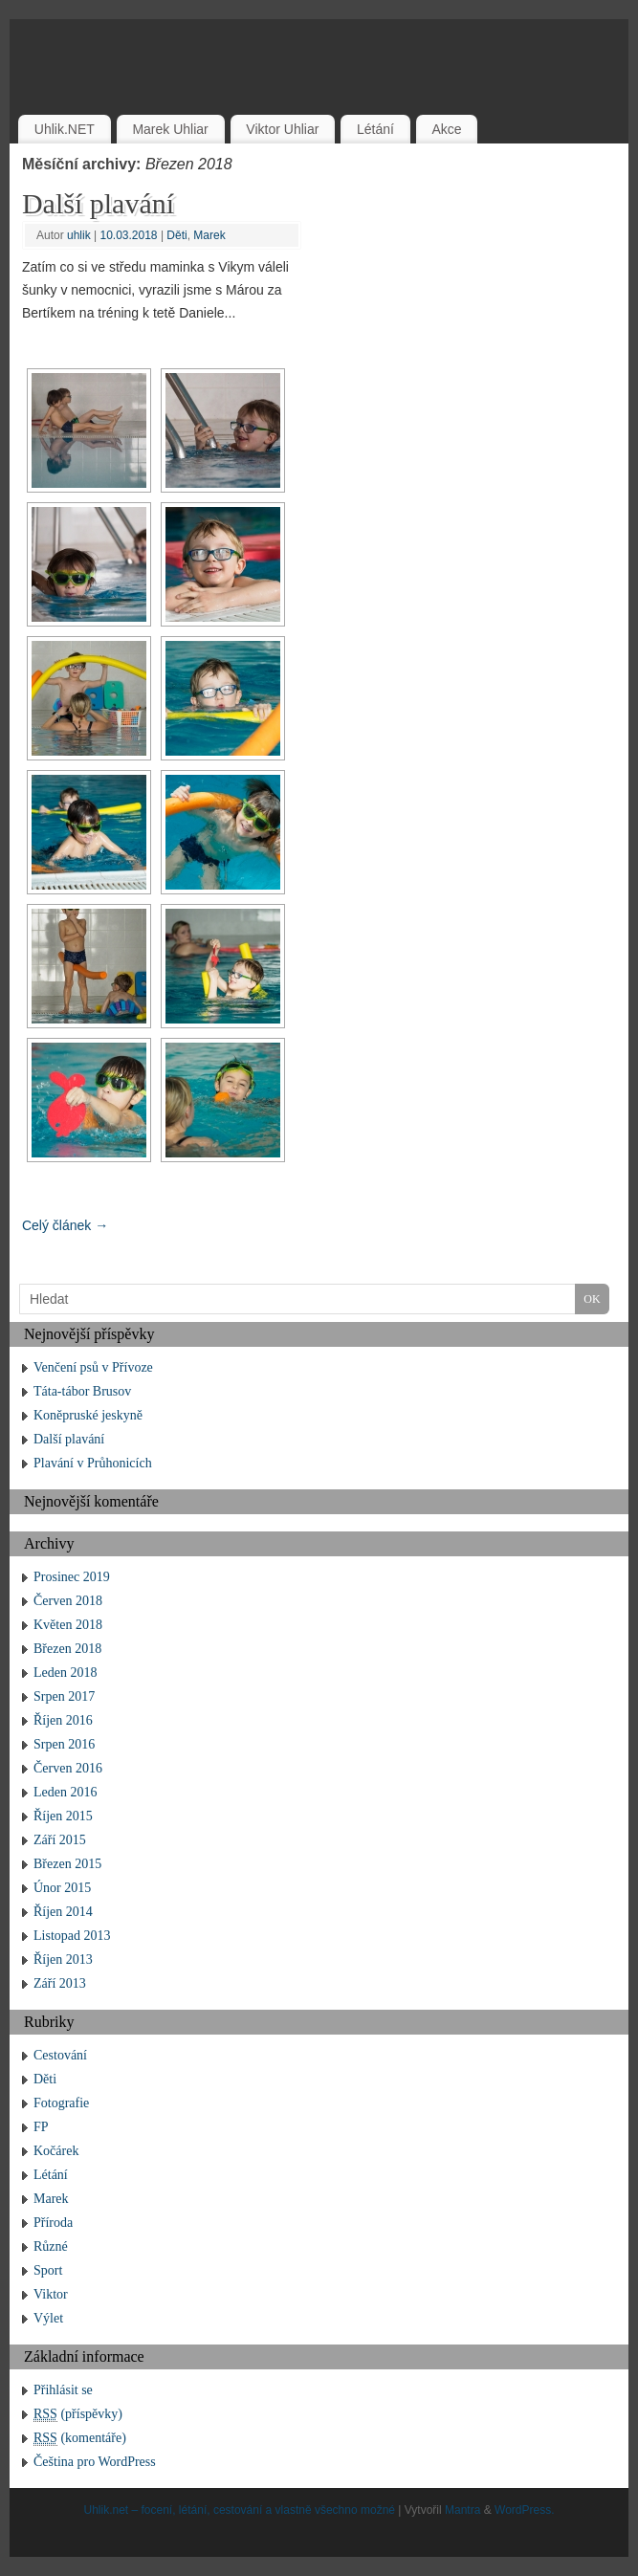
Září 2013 (59, 1983)
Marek (209, 235)
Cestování (60, 2055)
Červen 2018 (67, 1601)
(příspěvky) (77, 2414)
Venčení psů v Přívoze (93, 1367)
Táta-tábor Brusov (82, 1391)
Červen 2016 (67, 1768)
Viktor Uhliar (282, 129)
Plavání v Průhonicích (92, 1463)
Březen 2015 (67, 1864)
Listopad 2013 (72, 1935)
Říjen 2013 (63, 1959)
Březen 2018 (67, 1648)
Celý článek (65, 1225)
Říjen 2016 (63, 1720)
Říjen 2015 (63, 1816)
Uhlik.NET (64, 129)
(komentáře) (79, 2438)
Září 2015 (59, 1840)
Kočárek (55, 2151)
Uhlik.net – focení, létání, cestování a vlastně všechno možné (239, 2510)
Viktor (50, 2294)
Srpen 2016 (64, 1744)
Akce (446, 129)
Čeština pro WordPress (94, 2462)
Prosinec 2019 (71, 1577)
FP (41, 2127)
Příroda (53, 2222)
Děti (176, 235)
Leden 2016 (65, 1792)
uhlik (79, 235)
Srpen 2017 (64, 1696)
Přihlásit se (63, 2390)
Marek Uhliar (170, 129)
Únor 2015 (62, 1888)
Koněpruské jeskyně (88, 1415)
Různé (50, 2246)
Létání (375, 129)
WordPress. (524, 2510)
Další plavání (98, 203)
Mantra (462, 2510)
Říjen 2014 (63, 1911)
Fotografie (61, 2103)
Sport (47, 2270)
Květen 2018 (67, 1625)
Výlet (48, 2318)
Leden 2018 (65, 1672)
